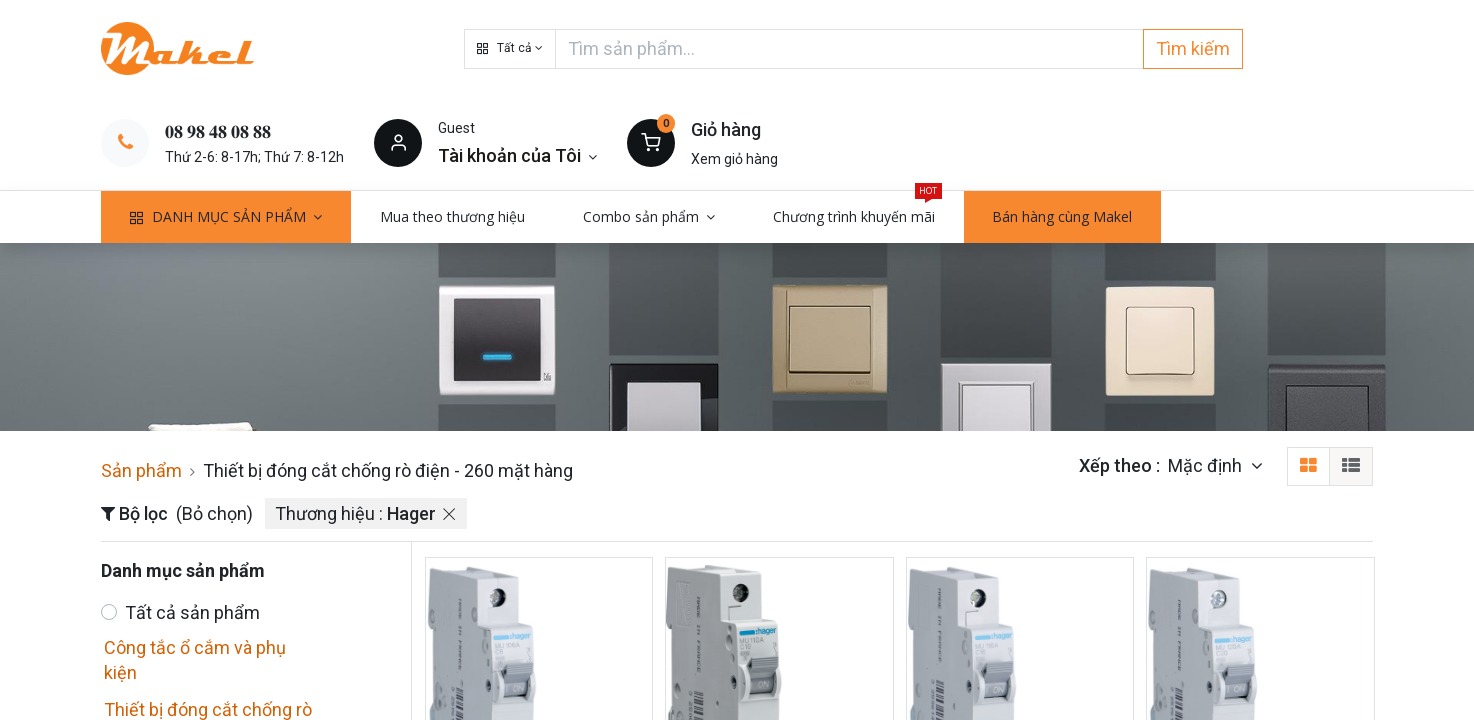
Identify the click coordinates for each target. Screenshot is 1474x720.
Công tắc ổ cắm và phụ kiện (195, 660)
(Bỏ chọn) (214, 513)
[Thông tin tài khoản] (517, 155)
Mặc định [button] (1207, 465)
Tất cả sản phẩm (192, 612)
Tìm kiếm (1193, 48)
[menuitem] (452, 217)
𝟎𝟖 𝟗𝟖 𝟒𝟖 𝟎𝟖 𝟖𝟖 (218, 131)
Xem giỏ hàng (734, 159)
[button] (510, 49)
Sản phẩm (141, 470)
